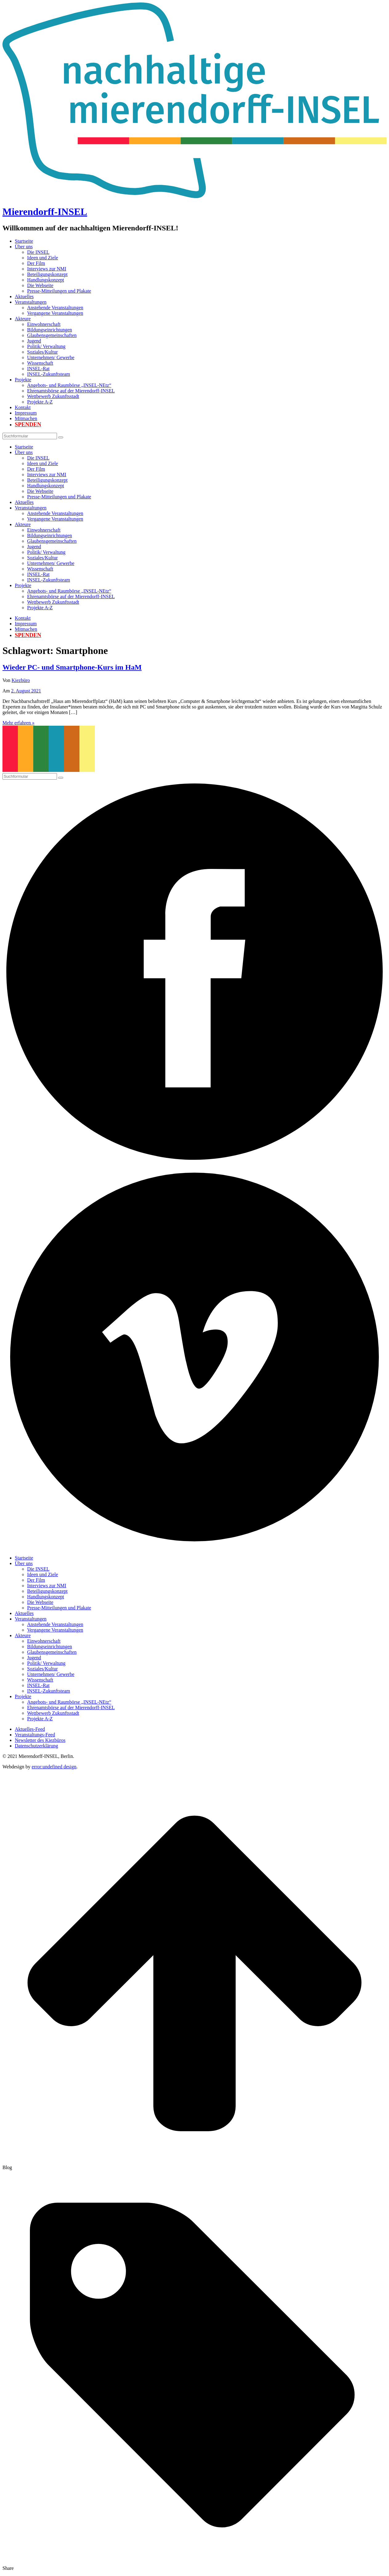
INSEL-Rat (38, 368)
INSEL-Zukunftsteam (48, 374)
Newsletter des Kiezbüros (40, 1740)
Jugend (34, 340)
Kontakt (23, 407)
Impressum (26, 413)
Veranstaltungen (31, 302)
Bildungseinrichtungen (49, 329)
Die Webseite (40, 285)
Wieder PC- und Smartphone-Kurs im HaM (72, 667)
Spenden (28, 424)
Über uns (24, 246)
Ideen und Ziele (42, 257)
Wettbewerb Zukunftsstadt (53, 396)
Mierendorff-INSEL (44, 211)
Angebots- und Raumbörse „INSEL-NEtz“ (69, 385)
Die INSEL (38, 252)
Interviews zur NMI (46, 268)
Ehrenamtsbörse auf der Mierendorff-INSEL (71, 390)
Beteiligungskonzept (47, 274)
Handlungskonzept (45, 279)
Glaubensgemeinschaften (52, 335)
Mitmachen (26, 418)
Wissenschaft (40, 363)
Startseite (24, 241)
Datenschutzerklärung (36, 1745)
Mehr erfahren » (18, 722)
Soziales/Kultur (42, 352)
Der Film (36, 263)
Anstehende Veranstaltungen (55, 307)
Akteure (23, 318)
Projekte (23, 379)
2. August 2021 (26, 690)
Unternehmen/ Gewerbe (50, 357)
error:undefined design (54, 1766)
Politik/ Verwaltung (46, 346)
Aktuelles (24, 296)
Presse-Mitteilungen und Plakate (59, 291)
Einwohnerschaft (43, 324)
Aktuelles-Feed (30, 1729)
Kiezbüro (21, 680)
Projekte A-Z (40, 401)
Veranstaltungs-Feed (35, 1734)
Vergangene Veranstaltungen (55, 313)
